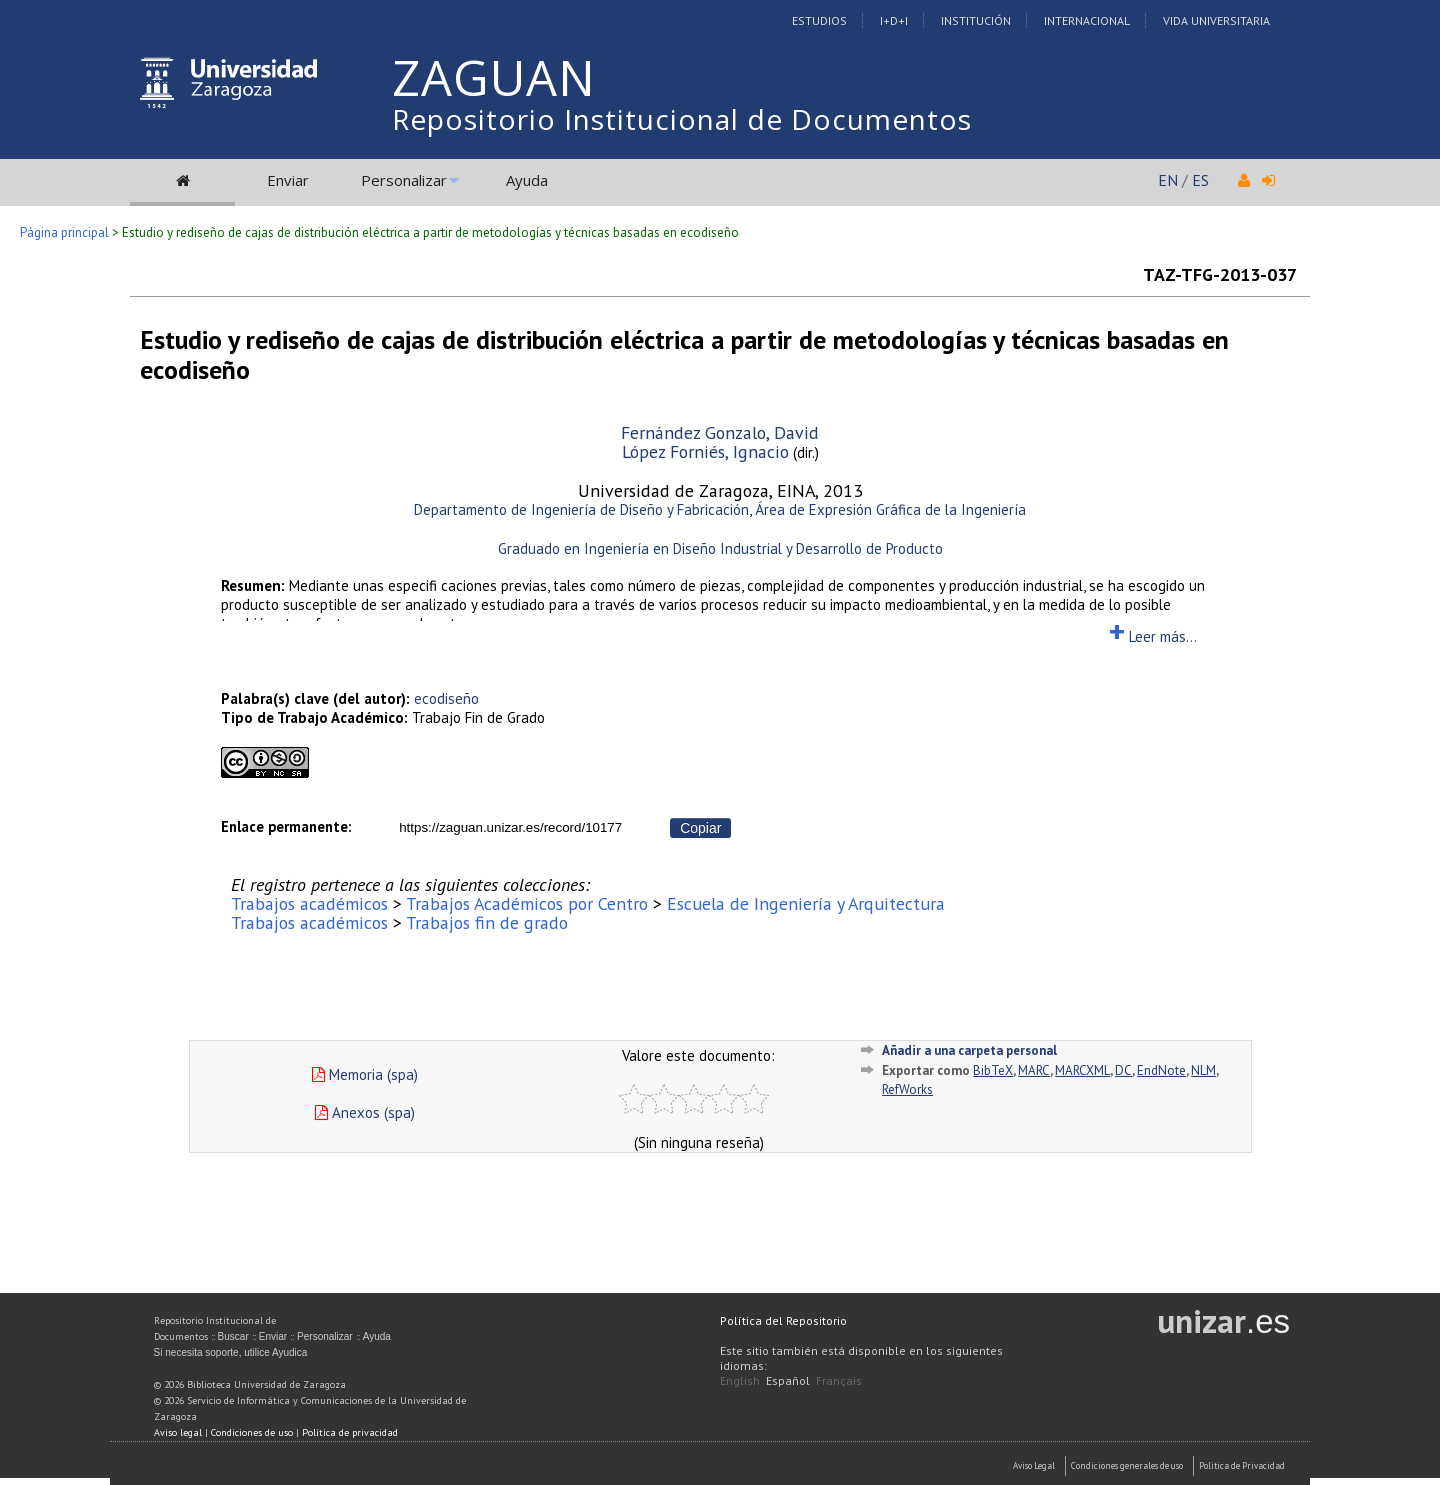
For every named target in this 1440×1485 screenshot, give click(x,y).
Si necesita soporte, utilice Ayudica (231, 1352)
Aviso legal (178, 1432)
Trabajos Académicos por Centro (527, 903)
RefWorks (907, 1089)
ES (1200, 180)
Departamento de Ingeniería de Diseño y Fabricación (581, 509)
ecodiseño (446, 698)
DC (1123, 1070)
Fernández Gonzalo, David (720, 432)
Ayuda (527, 180)
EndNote (1161, 1070)
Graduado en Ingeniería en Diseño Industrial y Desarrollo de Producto (720, 548)
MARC (1034, 1070)
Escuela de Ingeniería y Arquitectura (806, 903)
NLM (1203, 1070)
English (740, 1380)
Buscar (233, 1336)
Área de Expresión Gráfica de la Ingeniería (890, 509)
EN (1168, 180)
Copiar (700, 828)
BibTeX (993, 1070)
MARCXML (1082, 1070)
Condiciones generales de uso (1127, 1465)
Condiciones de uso (252, 1432)
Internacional (1087, 20)
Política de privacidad (350, 1432)
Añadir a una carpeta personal (969, 1050)
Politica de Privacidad (1242, 1465)
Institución (976, 20)
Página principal (64, 232)
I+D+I (894, 20)
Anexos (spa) (365, 1112)
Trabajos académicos (309, 903)
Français (839, 1380)
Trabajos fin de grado (487, 922)
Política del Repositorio (783, 1320)
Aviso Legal (1034, 1465)
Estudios (819, 20)
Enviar (288, 180)
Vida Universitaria (1216, 20)
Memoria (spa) (365, 1074)
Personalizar (404, 180)
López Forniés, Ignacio (705, 451)
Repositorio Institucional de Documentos (682, 119)
